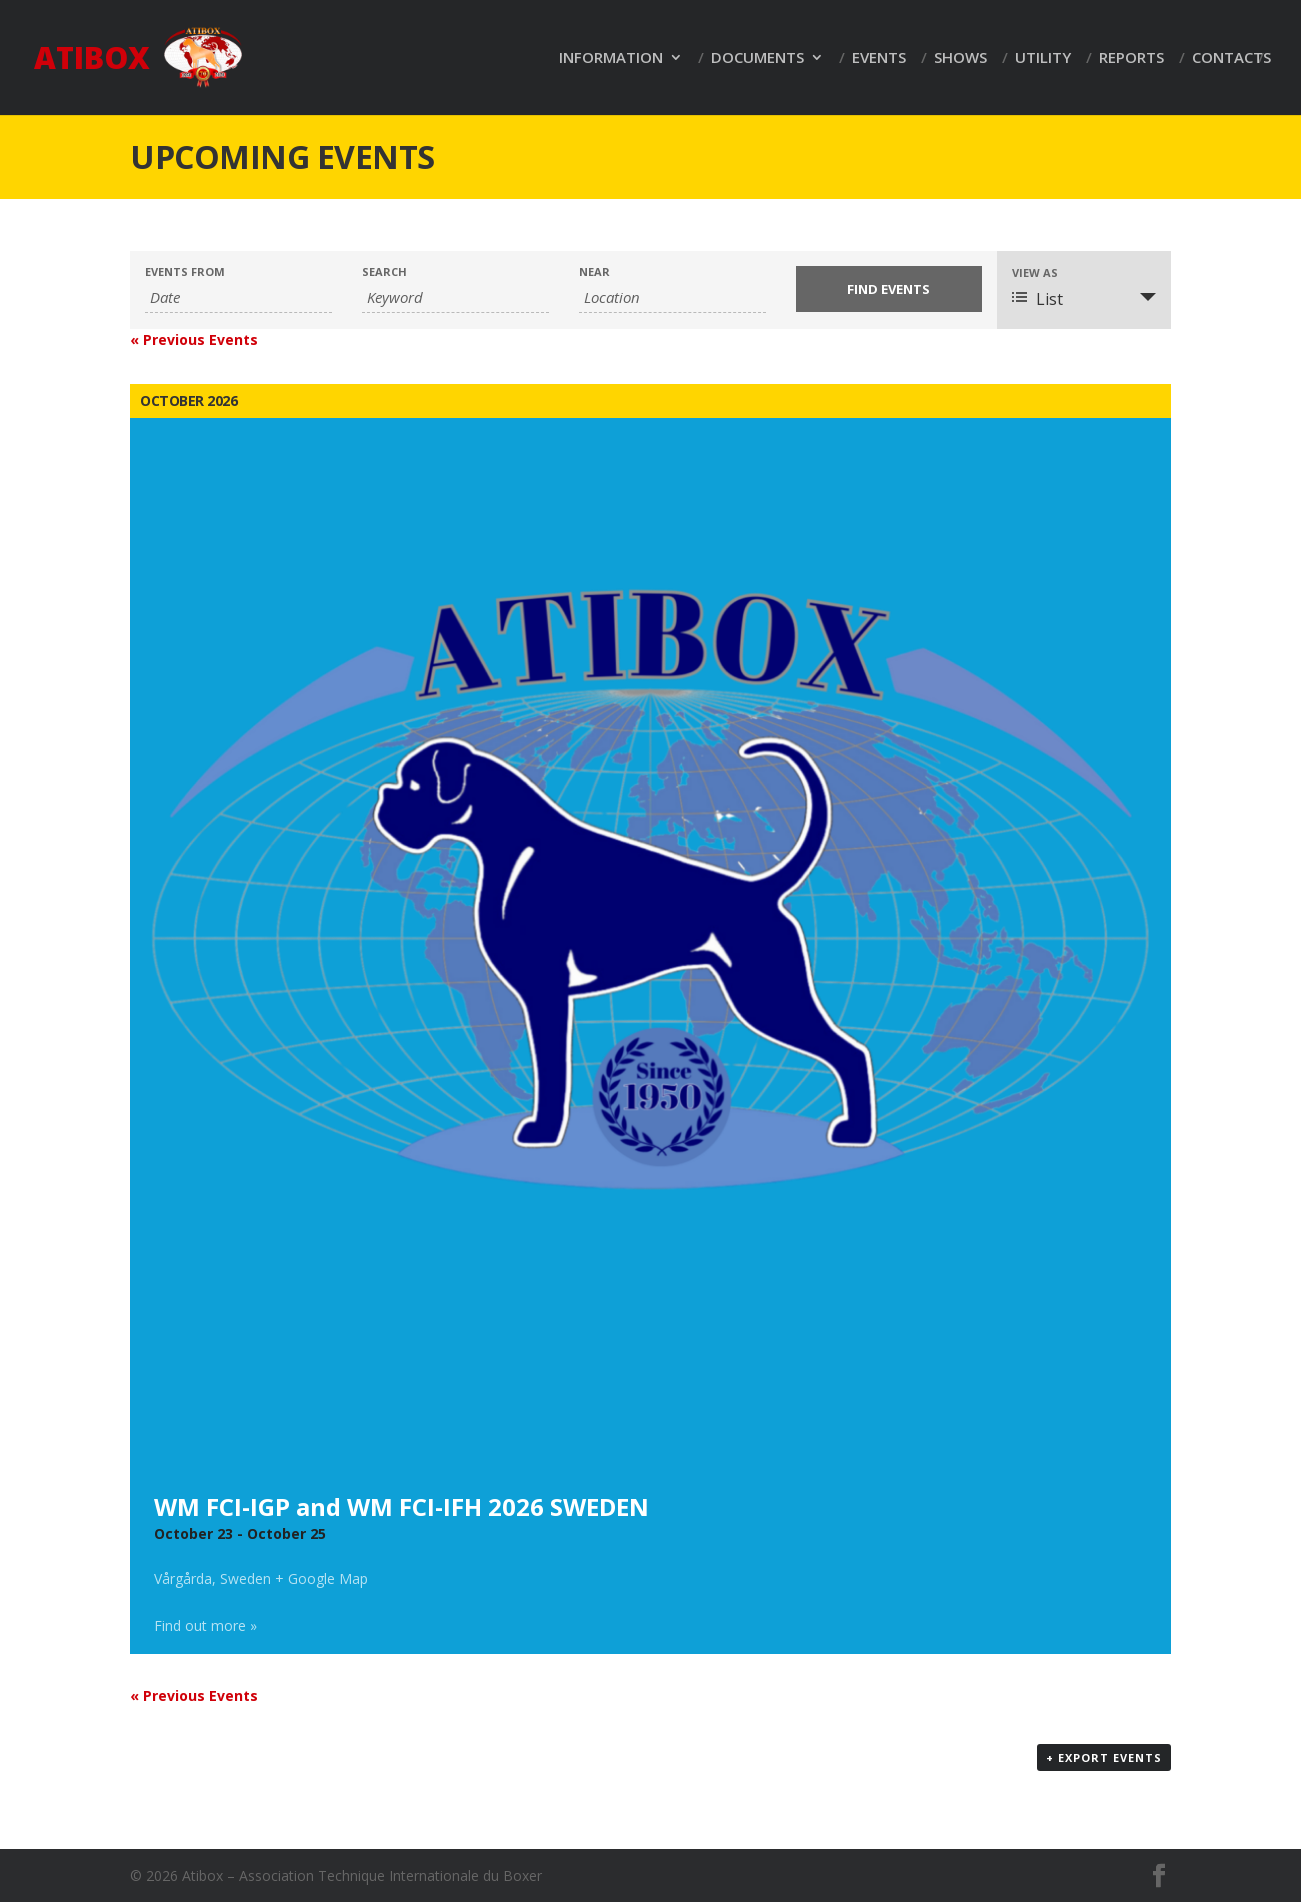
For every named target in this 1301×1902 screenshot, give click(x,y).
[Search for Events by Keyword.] (455, 297)
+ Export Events (1104, 1757)
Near (594, 271)
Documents (757, 58)
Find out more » (205, 1625)
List (1037, 299)
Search (384, 271)
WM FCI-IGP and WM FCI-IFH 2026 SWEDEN (401, 1506)
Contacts (1231, 58)
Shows (960, 58)
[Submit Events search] (889, 289)
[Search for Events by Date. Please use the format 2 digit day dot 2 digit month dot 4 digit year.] (238, 297)
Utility (1043, 58)
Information (611, 58)
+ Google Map (321, 1578)
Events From (185, 271)
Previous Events (194, 339)
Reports (1131, 58)
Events (879, 58)
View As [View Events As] (1035, 272)
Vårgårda (183, 1578)
